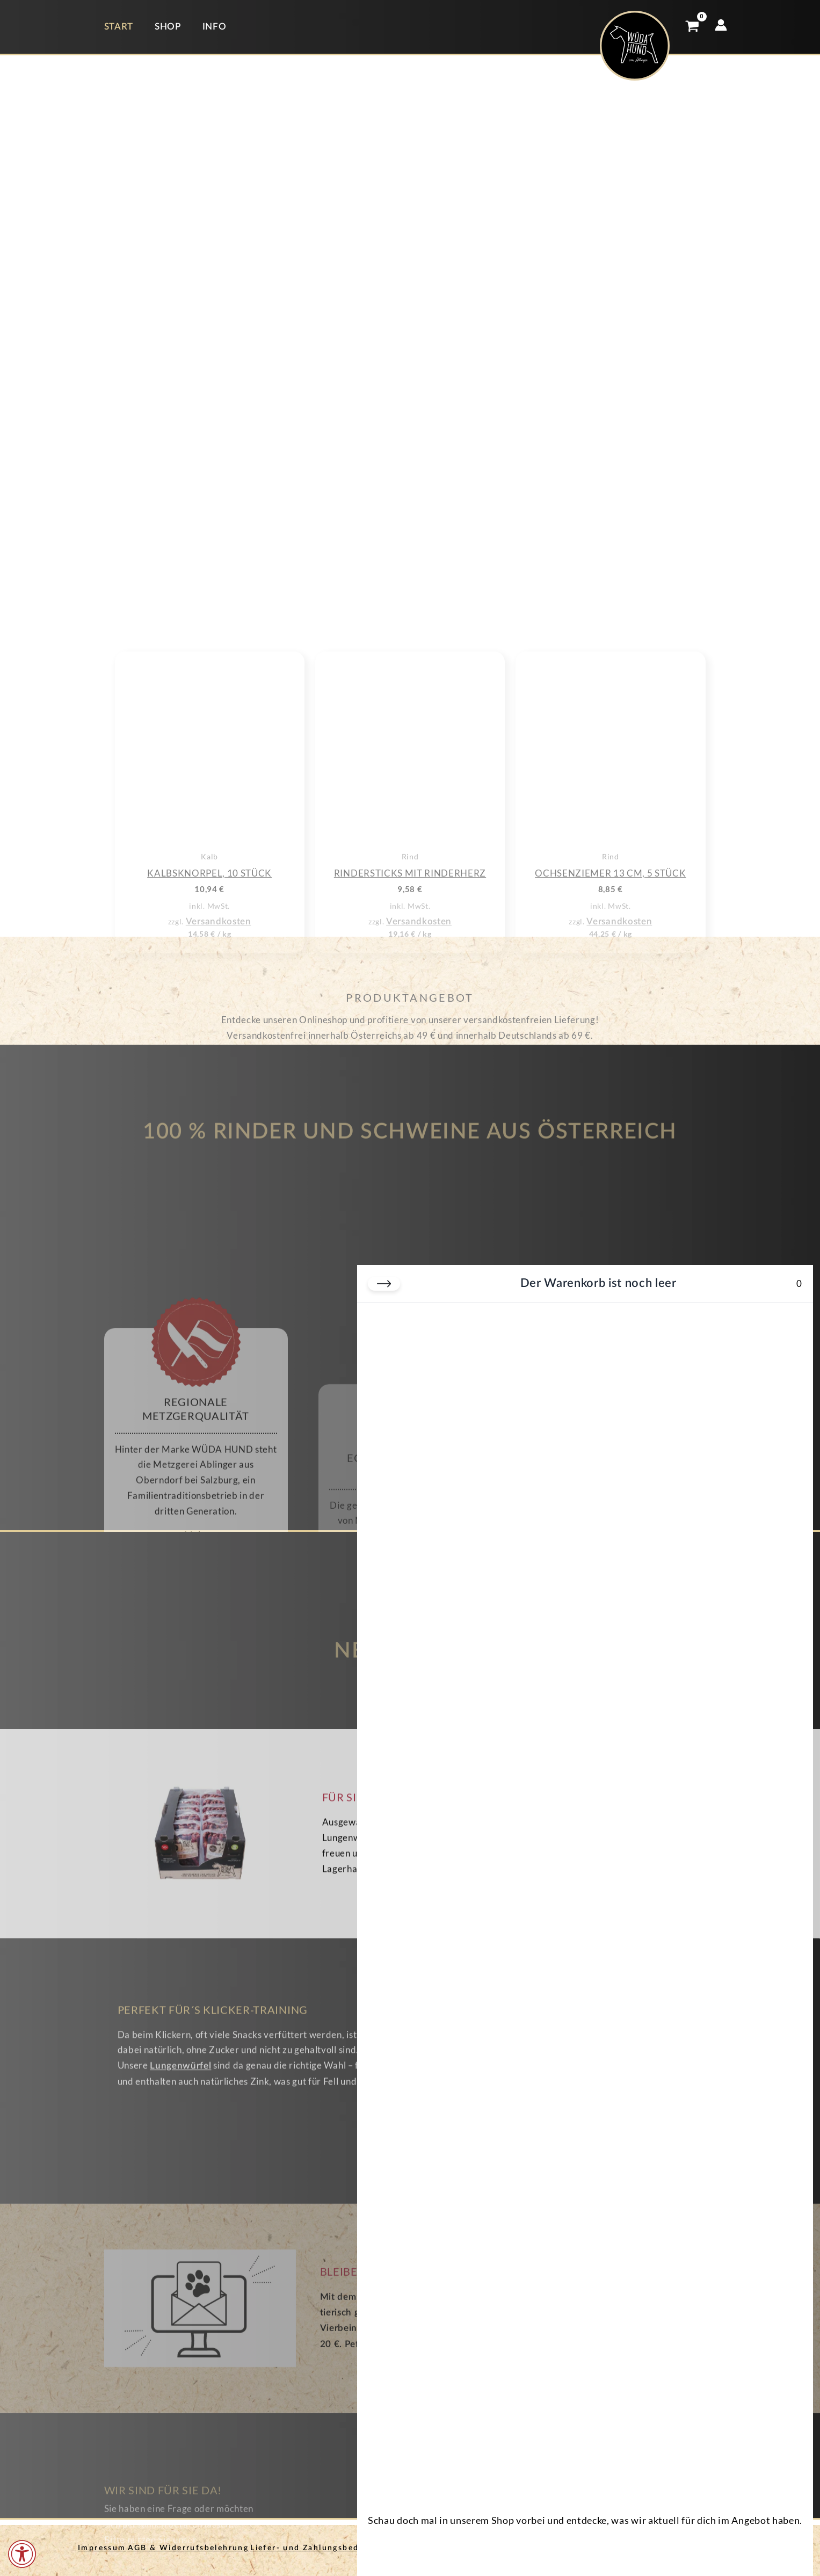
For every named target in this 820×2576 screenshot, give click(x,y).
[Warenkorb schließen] (384, 1284)
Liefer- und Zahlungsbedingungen (350, 2542)
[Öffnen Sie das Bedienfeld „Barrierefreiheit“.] (22, 2554)
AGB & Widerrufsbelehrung (200, 2542)
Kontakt (96, 2558)
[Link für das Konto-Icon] (721, 25)
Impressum (103, 2542)
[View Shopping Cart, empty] (692, 27)
